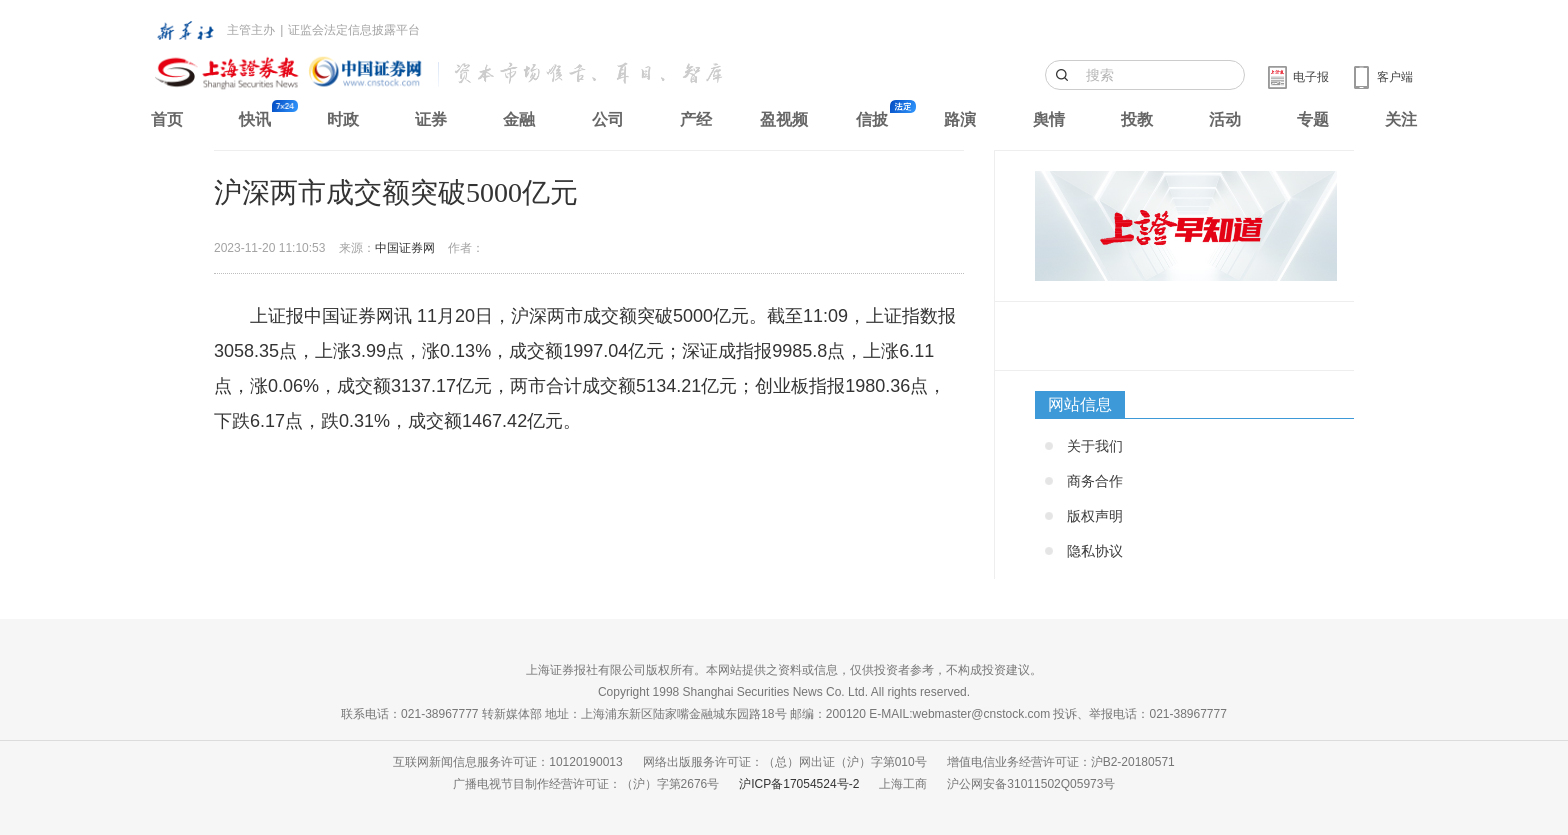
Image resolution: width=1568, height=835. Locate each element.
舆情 (1049, 119)
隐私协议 (1095, 551)
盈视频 (784, 119)
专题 (1313, 119)
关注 (1401, 119)
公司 (608, 119)
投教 (1137, 119)
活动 (1225, 119)
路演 (960, 119)
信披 (872, 119)
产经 (696, 119)
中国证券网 (405, 248)
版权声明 (1095, 516)
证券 (431, 119)
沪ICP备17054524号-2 (799, 784)
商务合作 (1095, 481)
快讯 (255, 119)
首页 (167, 119)
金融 (519, 119)
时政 (343, 119)
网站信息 (1080, 404)
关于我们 (1095, 446)
